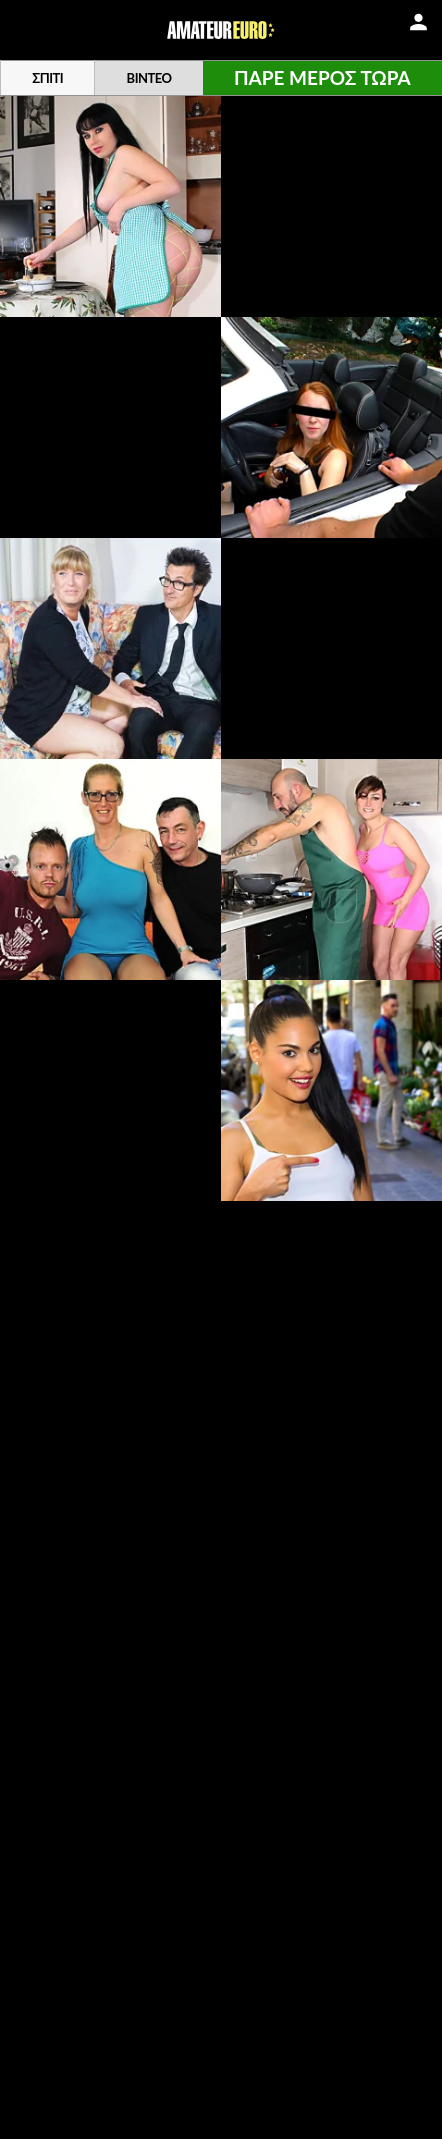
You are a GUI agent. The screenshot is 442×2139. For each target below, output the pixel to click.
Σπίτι (47, 78)
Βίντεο (149, 78)
